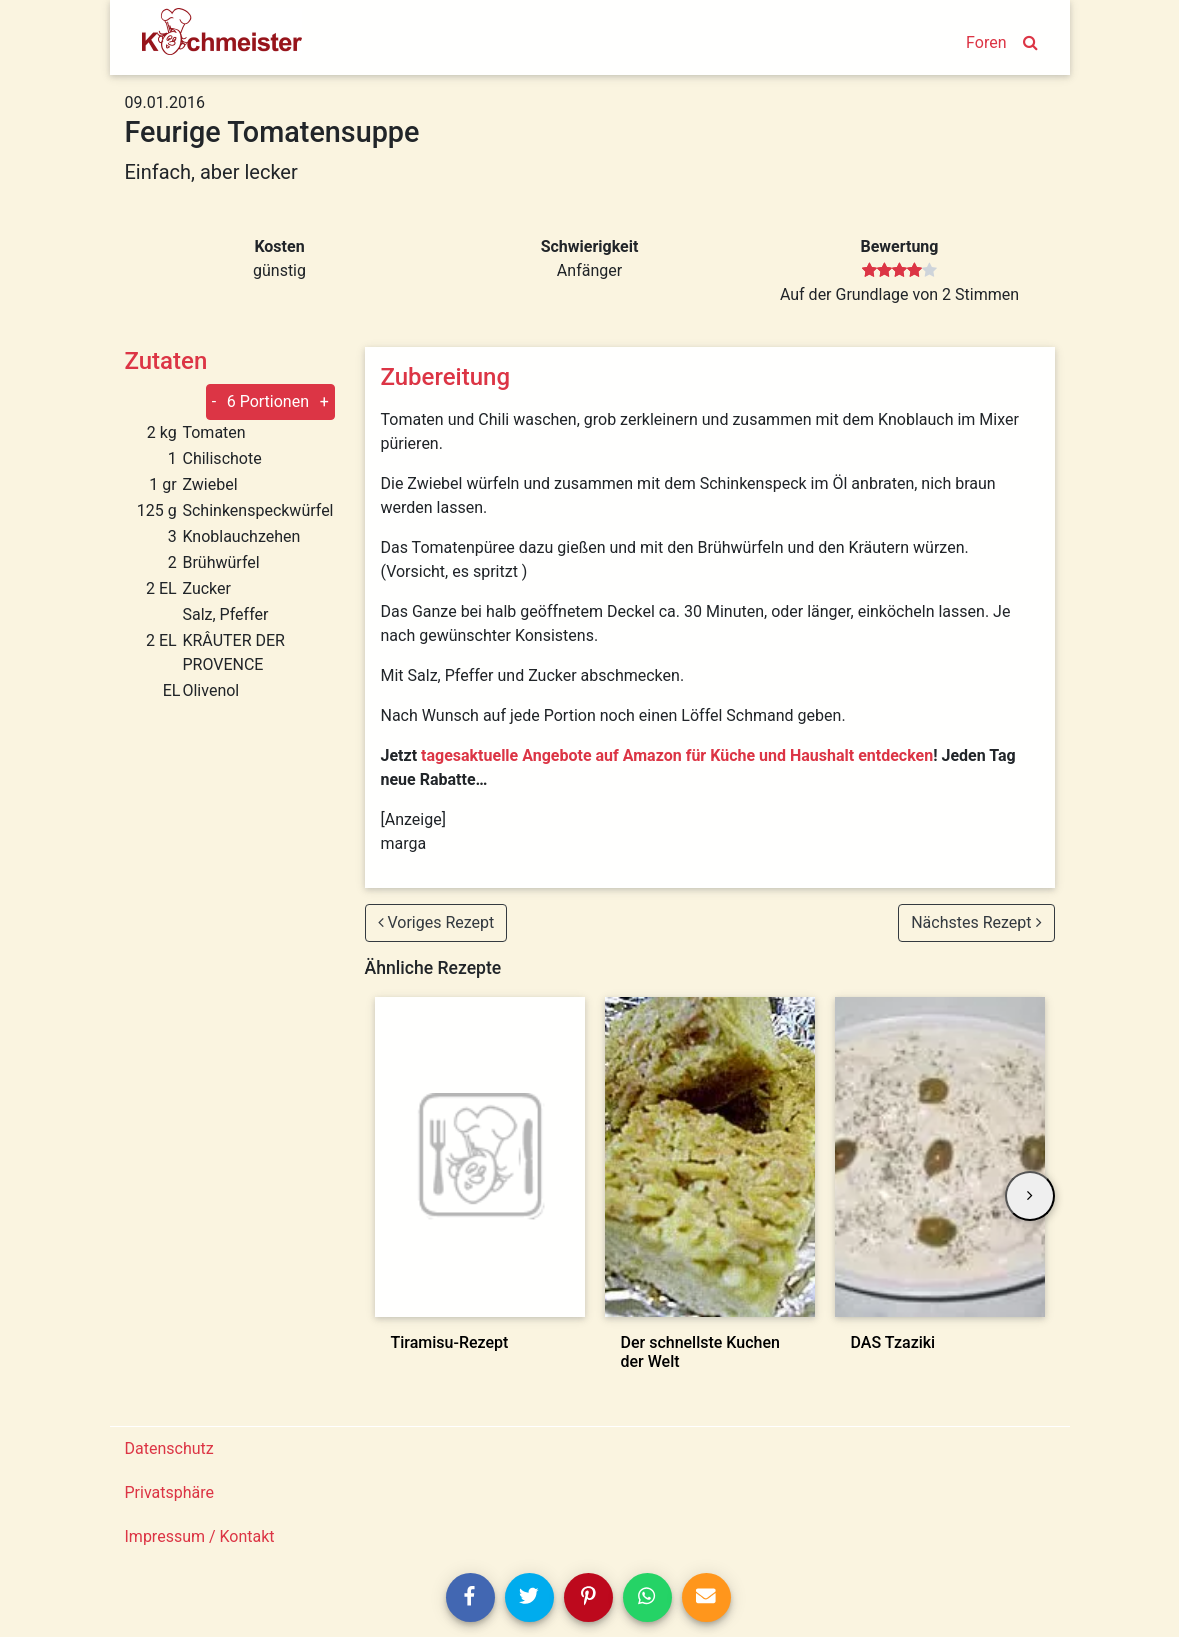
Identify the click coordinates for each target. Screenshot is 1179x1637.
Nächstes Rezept (976, 922)
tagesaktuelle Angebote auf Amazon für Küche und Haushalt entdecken (677, 755)
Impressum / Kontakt (200, 1536)
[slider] (899, 271)
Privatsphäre (170, 1492)
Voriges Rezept (436, 922)
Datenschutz (169, 1448)
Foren (986, 42)
